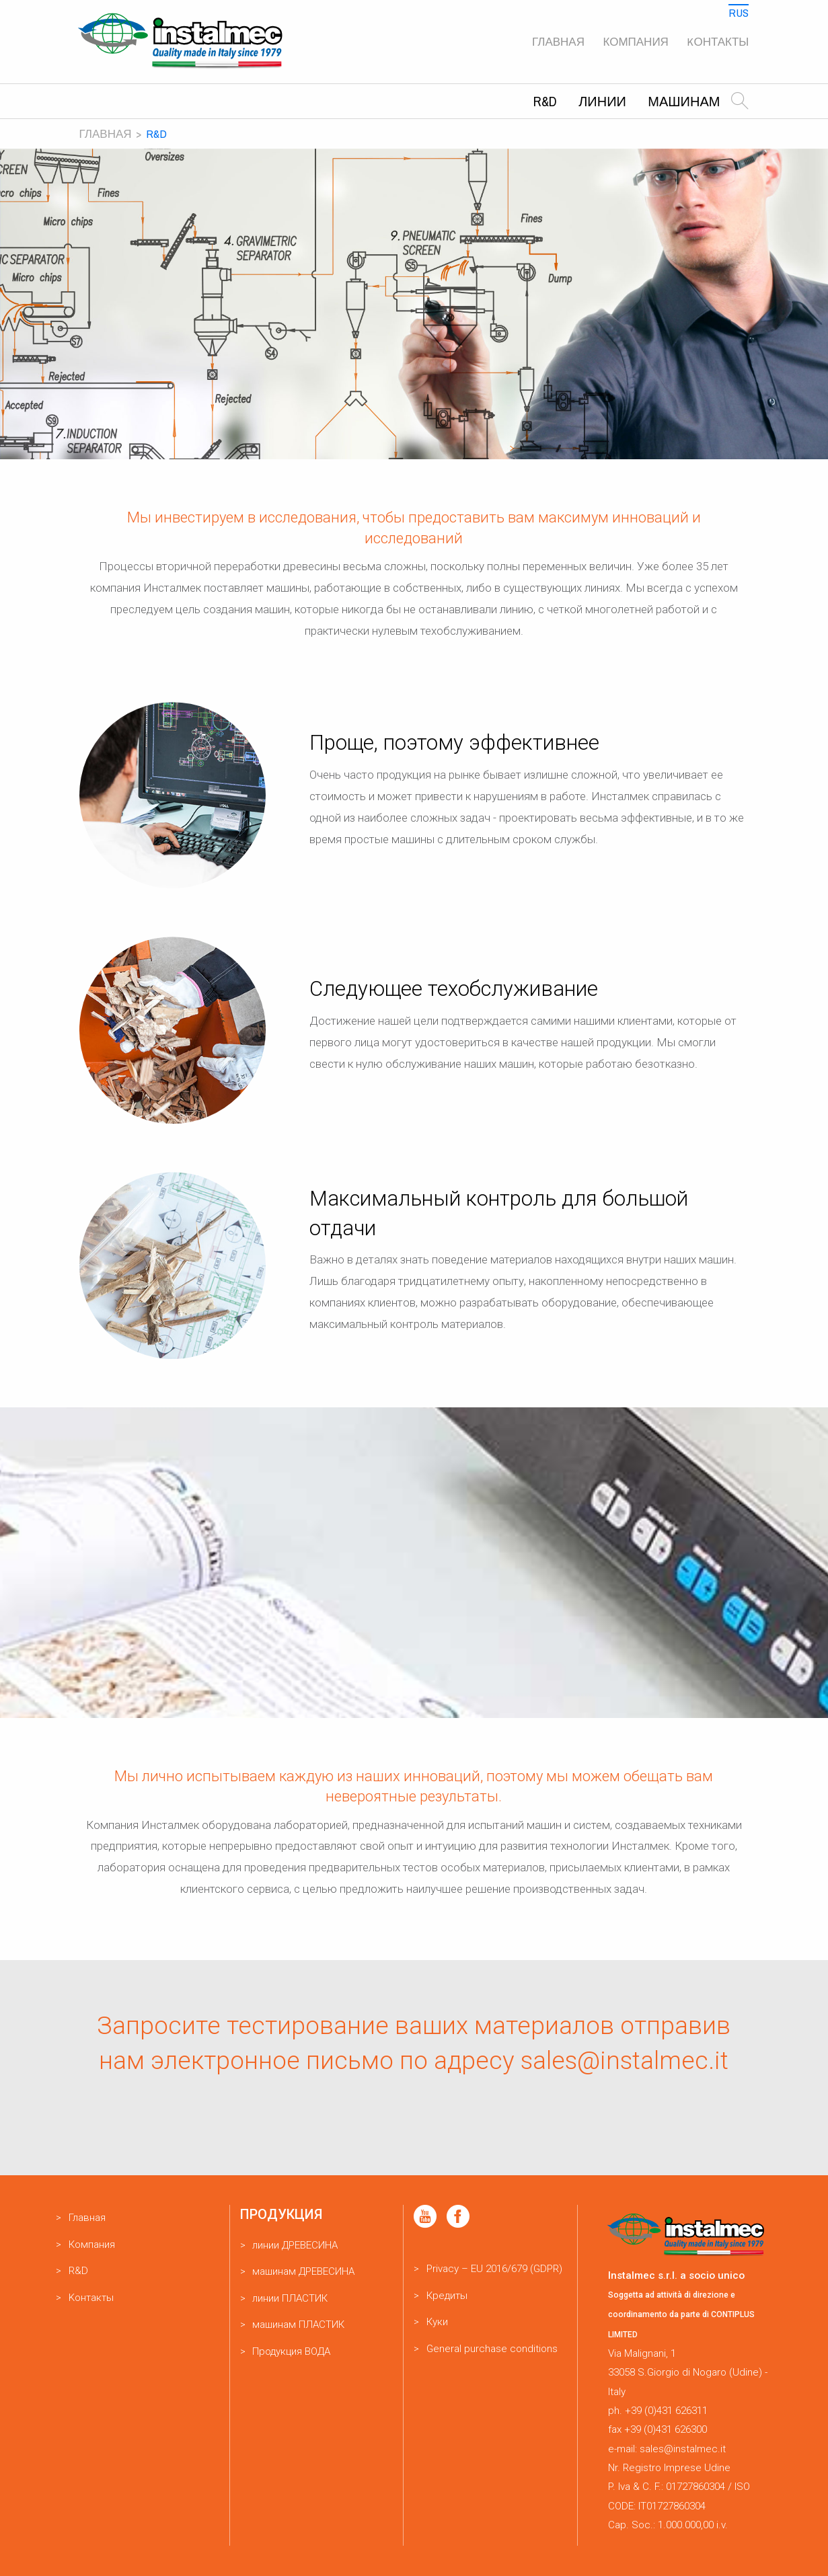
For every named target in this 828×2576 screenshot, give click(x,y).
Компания (635, 41)
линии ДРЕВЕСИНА (295, 2245)
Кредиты (446, 2296)
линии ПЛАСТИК (290, 2298)
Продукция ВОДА (291, 2351)
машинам (684, 101)
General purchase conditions (492, 2349)
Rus (738, 12)
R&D (545, 101)
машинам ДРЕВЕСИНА (303, 2271)
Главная (558, 41)
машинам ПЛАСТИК (298, 2324)
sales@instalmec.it (624, 2060)
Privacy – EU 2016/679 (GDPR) (494, 2269)
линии (602, 101)
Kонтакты (718, 41)
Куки (437, 2322)
